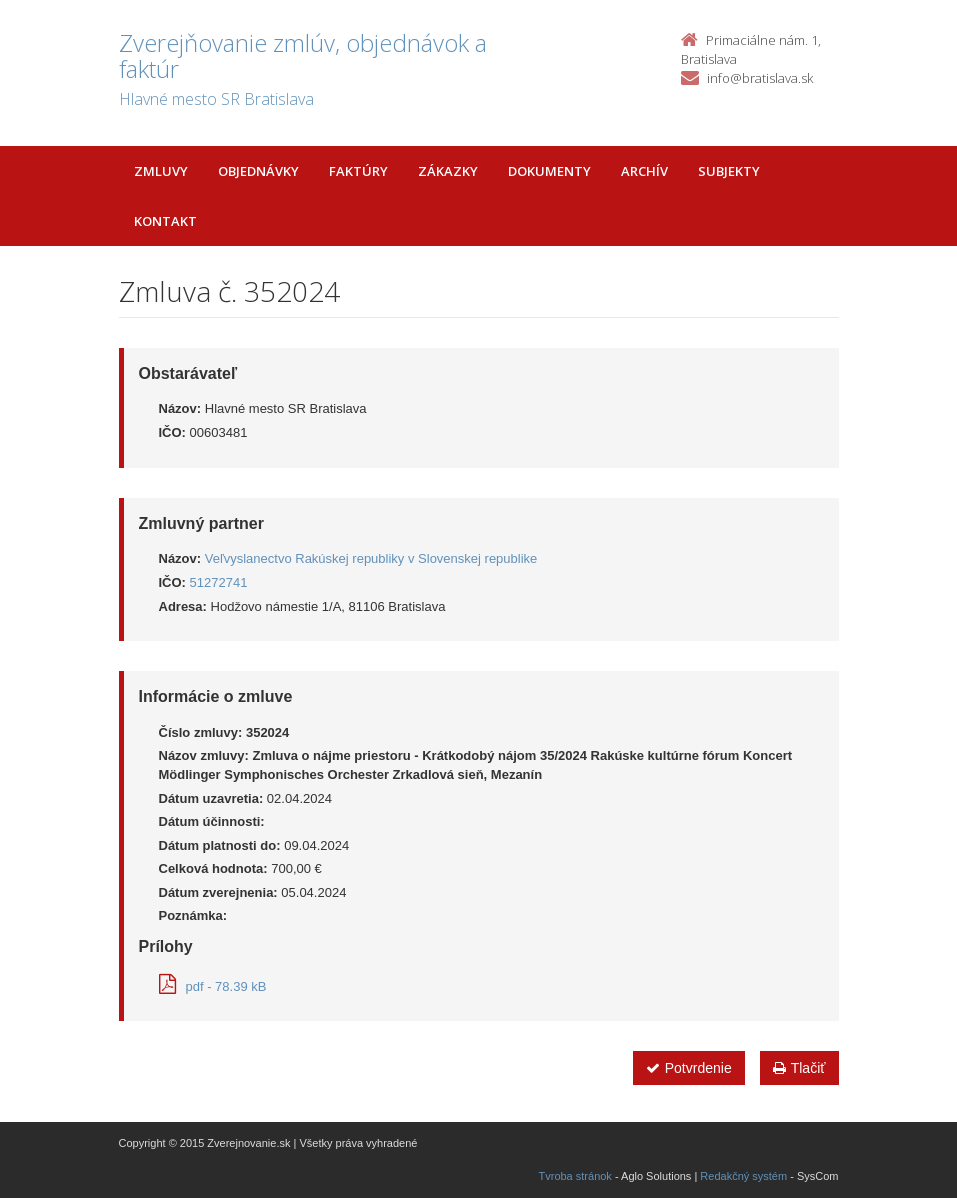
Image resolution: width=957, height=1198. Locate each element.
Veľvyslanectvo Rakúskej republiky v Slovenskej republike (371, 558)
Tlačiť (799, 1068)
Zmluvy (161, 171)
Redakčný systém (743, 1176)
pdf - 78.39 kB (213, 986)
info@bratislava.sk (760, 78)
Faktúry (358, 171)
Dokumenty (549, 171)
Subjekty (729, 171)
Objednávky (258, 171)
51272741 (219, 582)
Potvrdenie (689, 1068)
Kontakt (165, 221)
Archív (644, 171)
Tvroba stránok (575, 1176)
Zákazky (448, 171)
